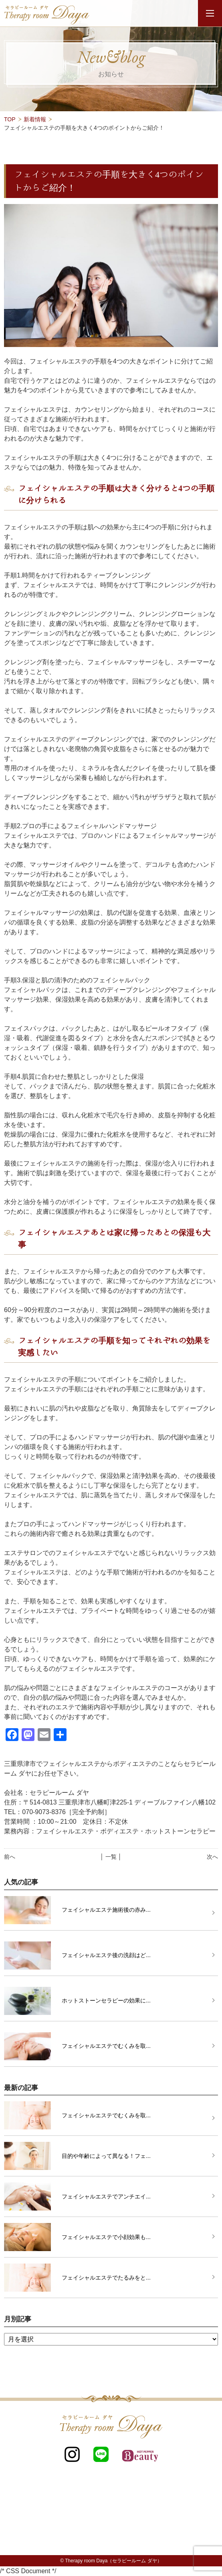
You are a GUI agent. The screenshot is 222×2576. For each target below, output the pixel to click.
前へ (9, 1856)
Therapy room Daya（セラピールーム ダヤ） (113, 2561)
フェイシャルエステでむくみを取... (106, 2046)
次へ (212, 1856)
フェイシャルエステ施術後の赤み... (106, 1909)
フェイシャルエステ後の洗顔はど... (106, 1955)
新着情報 (35, 119)
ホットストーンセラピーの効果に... (106, 2000)
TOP (10, 119)
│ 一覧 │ (110, 1856)
